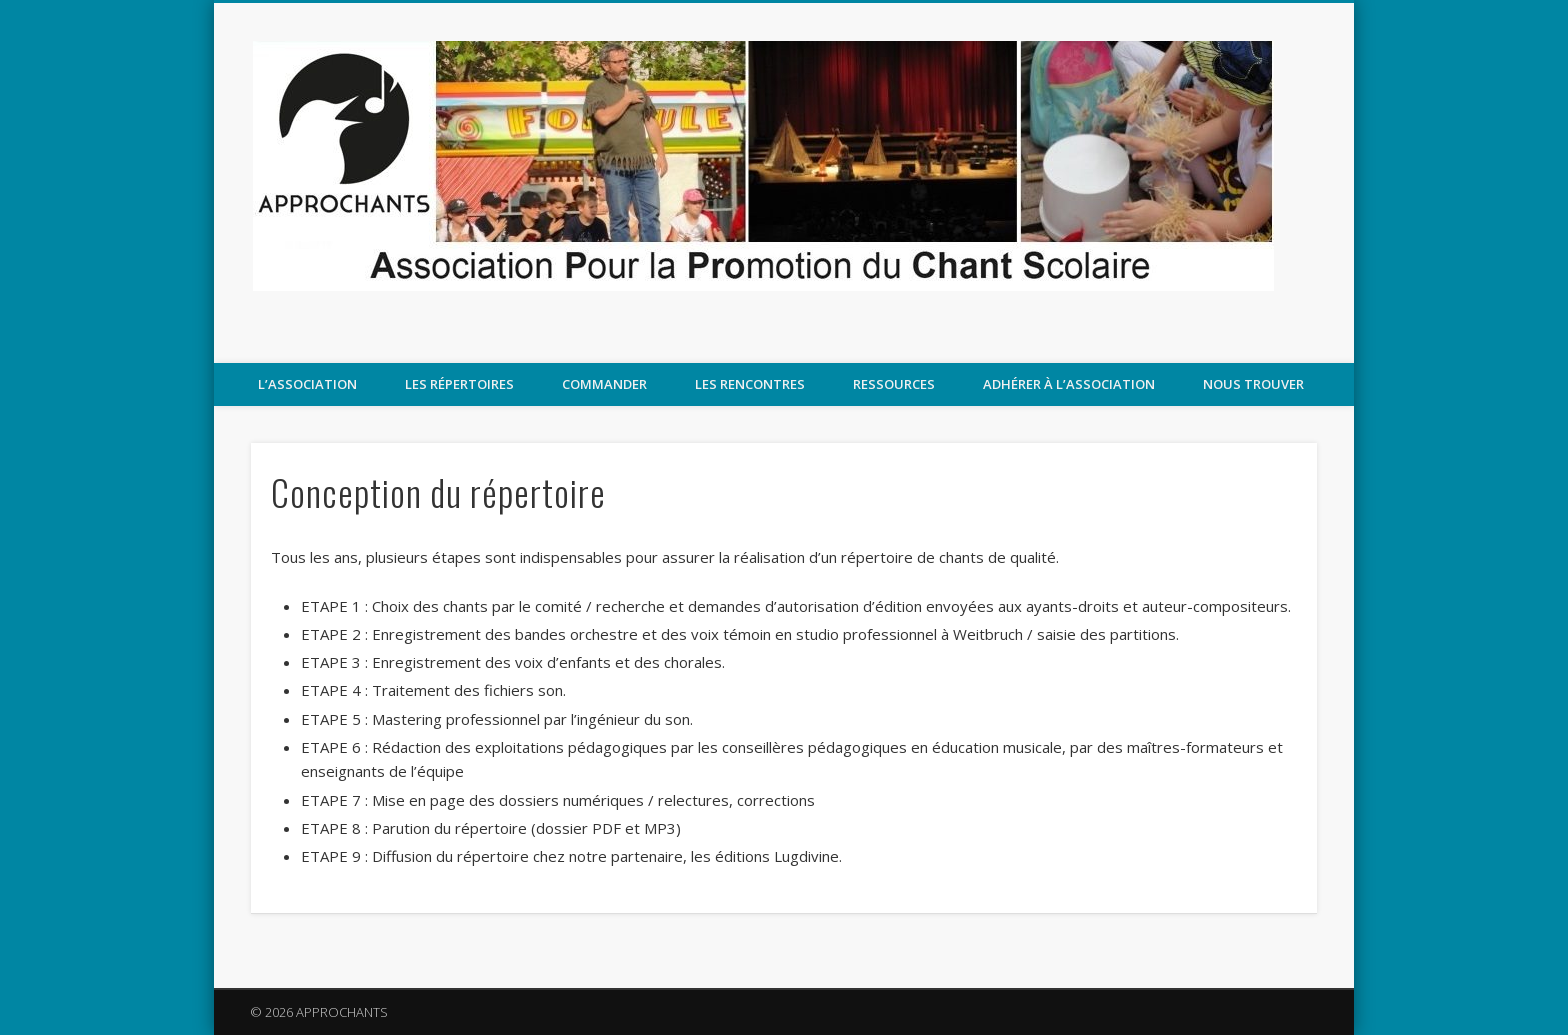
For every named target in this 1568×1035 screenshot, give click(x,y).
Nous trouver (1253, 384)
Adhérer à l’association (1069, 384)
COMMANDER (604, 384)
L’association (307, 384)
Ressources (894, 384)
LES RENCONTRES (750, 384)
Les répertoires (459, 384)
